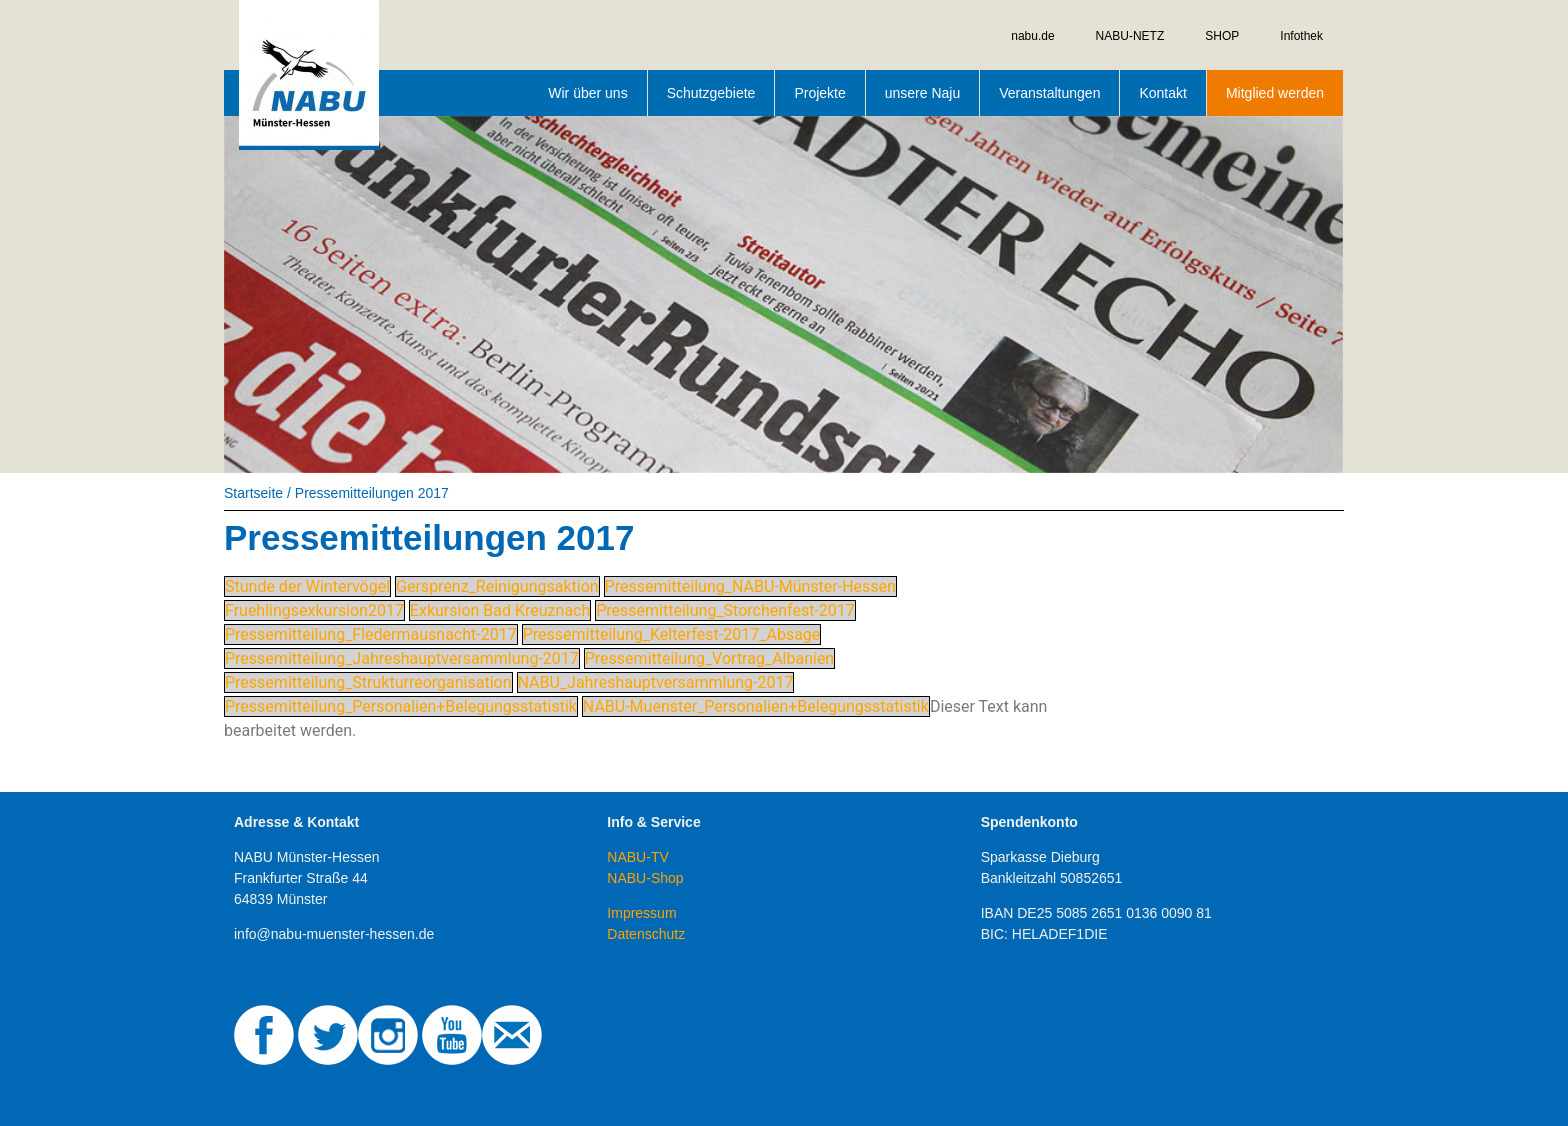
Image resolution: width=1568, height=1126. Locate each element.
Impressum (641, 913)
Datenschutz (646, 934)
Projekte (819, 93)
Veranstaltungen (1049, 93)
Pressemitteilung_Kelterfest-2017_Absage (672, 634)
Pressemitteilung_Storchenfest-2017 (725, 610)
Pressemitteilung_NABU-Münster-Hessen (750, 586)
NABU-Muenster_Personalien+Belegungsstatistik (756, 706)
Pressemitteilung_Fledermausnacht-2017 (371, 634)
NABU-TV (637, 857)
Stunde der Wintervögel (307, 586)
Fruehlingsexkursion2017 (314, 610)
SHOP (1222, 36)
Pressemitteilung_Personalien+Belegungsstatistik (401, 706)
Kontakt (1162, 93)
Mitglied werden (1275, 93)
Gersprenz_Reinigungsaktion (497, 586)
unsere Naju (923, 93)
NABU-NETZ (1130, 36)
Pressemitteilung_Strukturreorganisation (368, 682)
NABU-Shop (645, 878)
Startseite (253, 493)
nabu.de (1032, 36)
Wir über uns (587, 93)
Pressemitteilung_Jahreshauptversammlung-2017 (402, 658)
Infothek (1301, 36)
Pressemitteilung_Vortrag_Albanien (709, 658)
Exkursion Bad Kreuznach (500, 610)
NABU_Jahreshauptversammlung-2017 (656, 682)
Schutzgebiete (711, 93)
